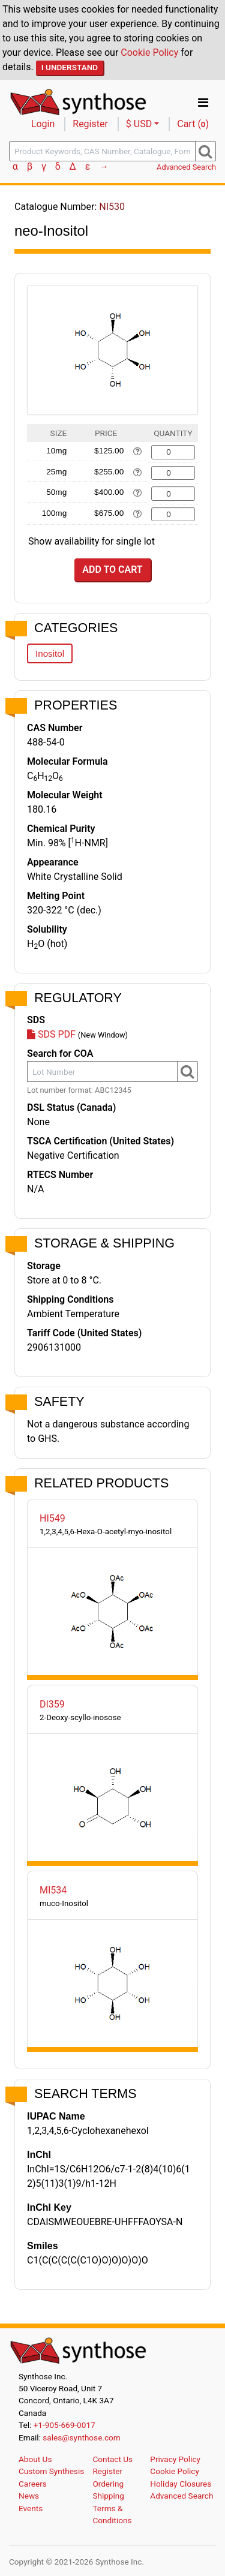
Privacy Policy (175, 2459)
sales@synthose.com (81, 2437)
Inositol (49, 653)
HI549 (52, 1518)
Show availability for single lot (91, 541)
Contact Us (112, 2459)
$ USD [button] (139, 124)
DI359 (52, 1704)
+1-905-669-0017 (64, 2425)
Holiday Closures (180, 2483)
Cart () (193, 124)
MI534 (53, 1890)
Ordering (108, 2483)
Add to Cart (112, 569)
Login (43, 124)
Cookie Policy (149, 52)
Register (90, 124)
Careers (33, 2483)
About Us (35, 2459)
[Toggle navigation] (203, 102)
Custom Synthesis (51, 2471)
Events (31, 2508)
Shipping (108, 2495)
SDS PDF (51, 1034)
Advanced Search (186, 167)
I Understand (69, 67)
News (29, 2495)
